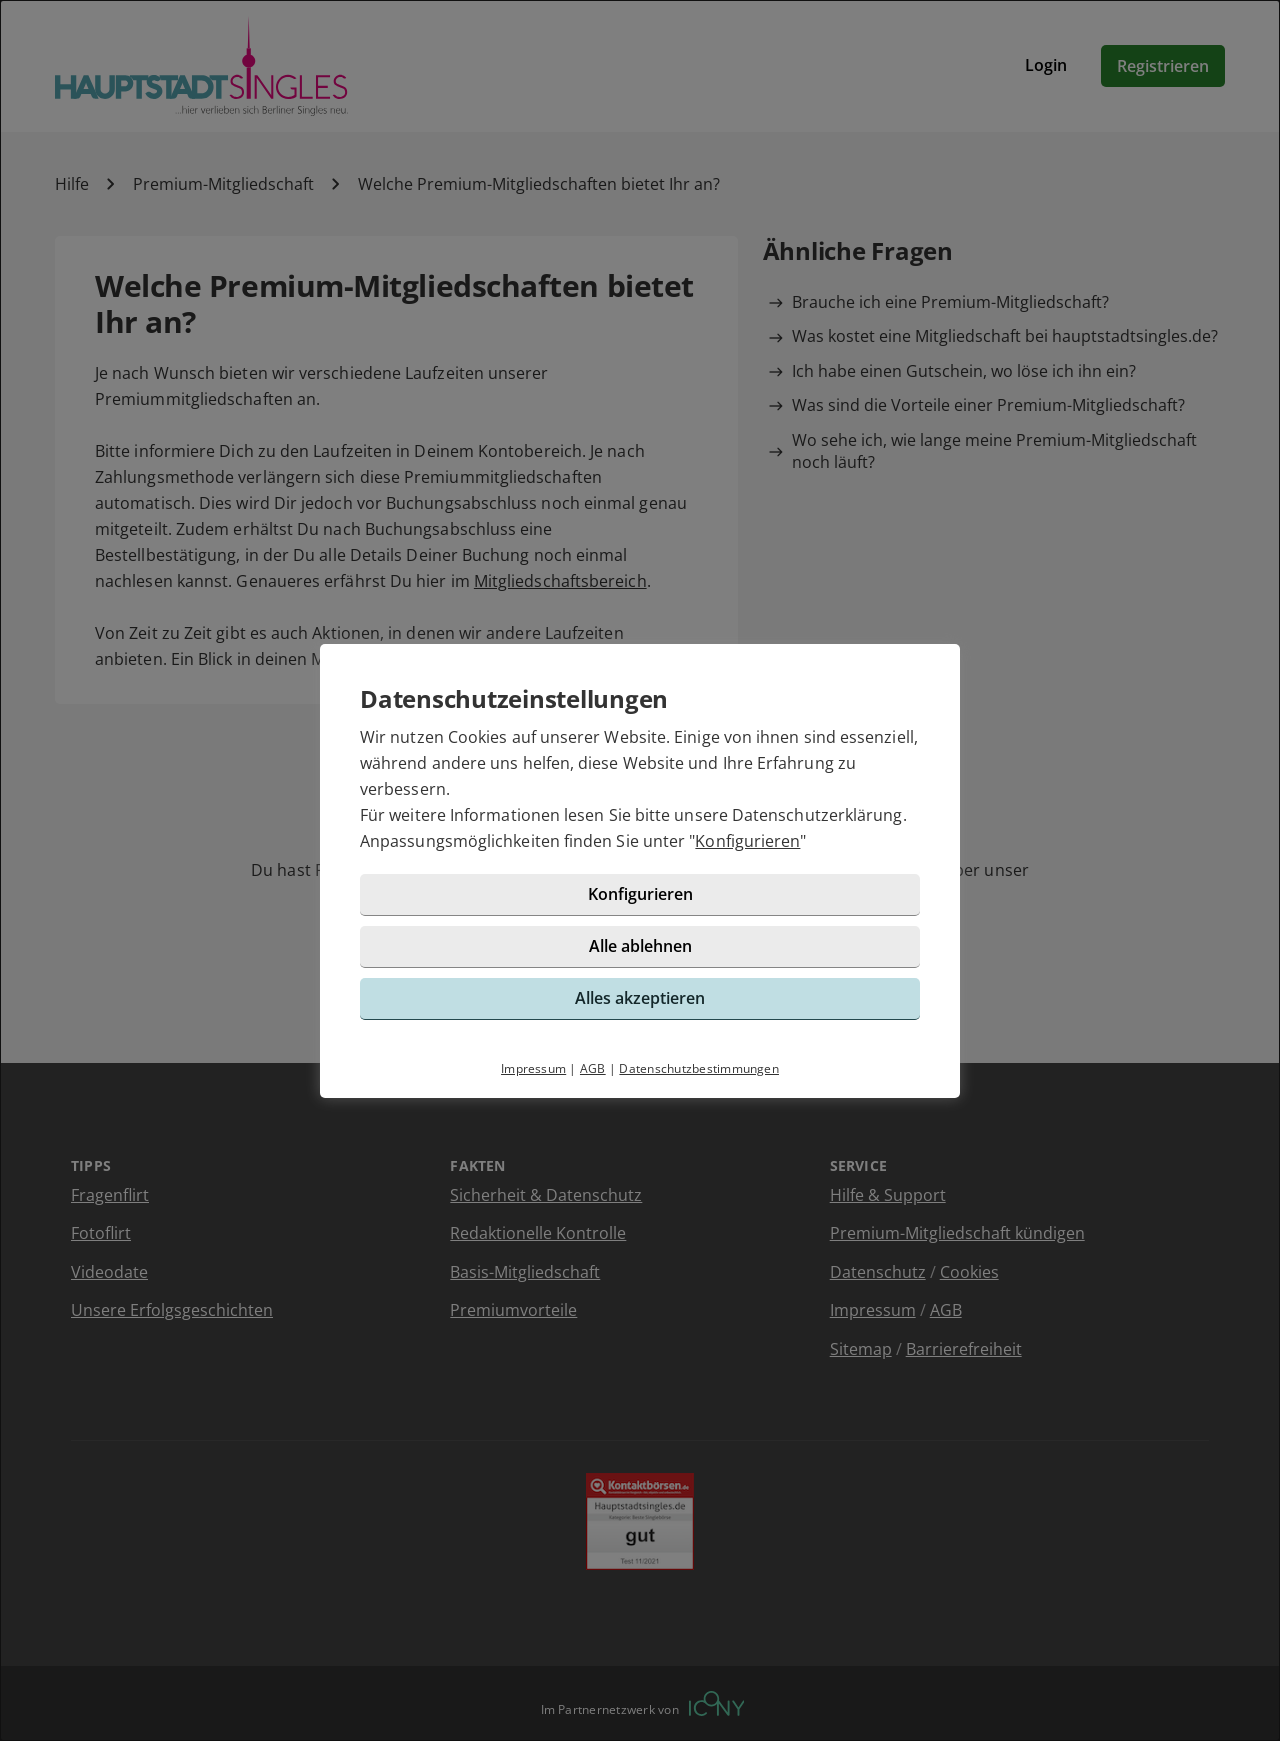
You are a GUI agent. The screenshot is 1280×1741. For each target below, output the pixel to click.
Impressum (533, 1068)
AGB (593, 1068)
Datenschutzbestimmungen (699, 1068)
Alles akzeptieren (640, 998)
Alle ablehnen (640, 946)
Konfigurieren (747, 841)
